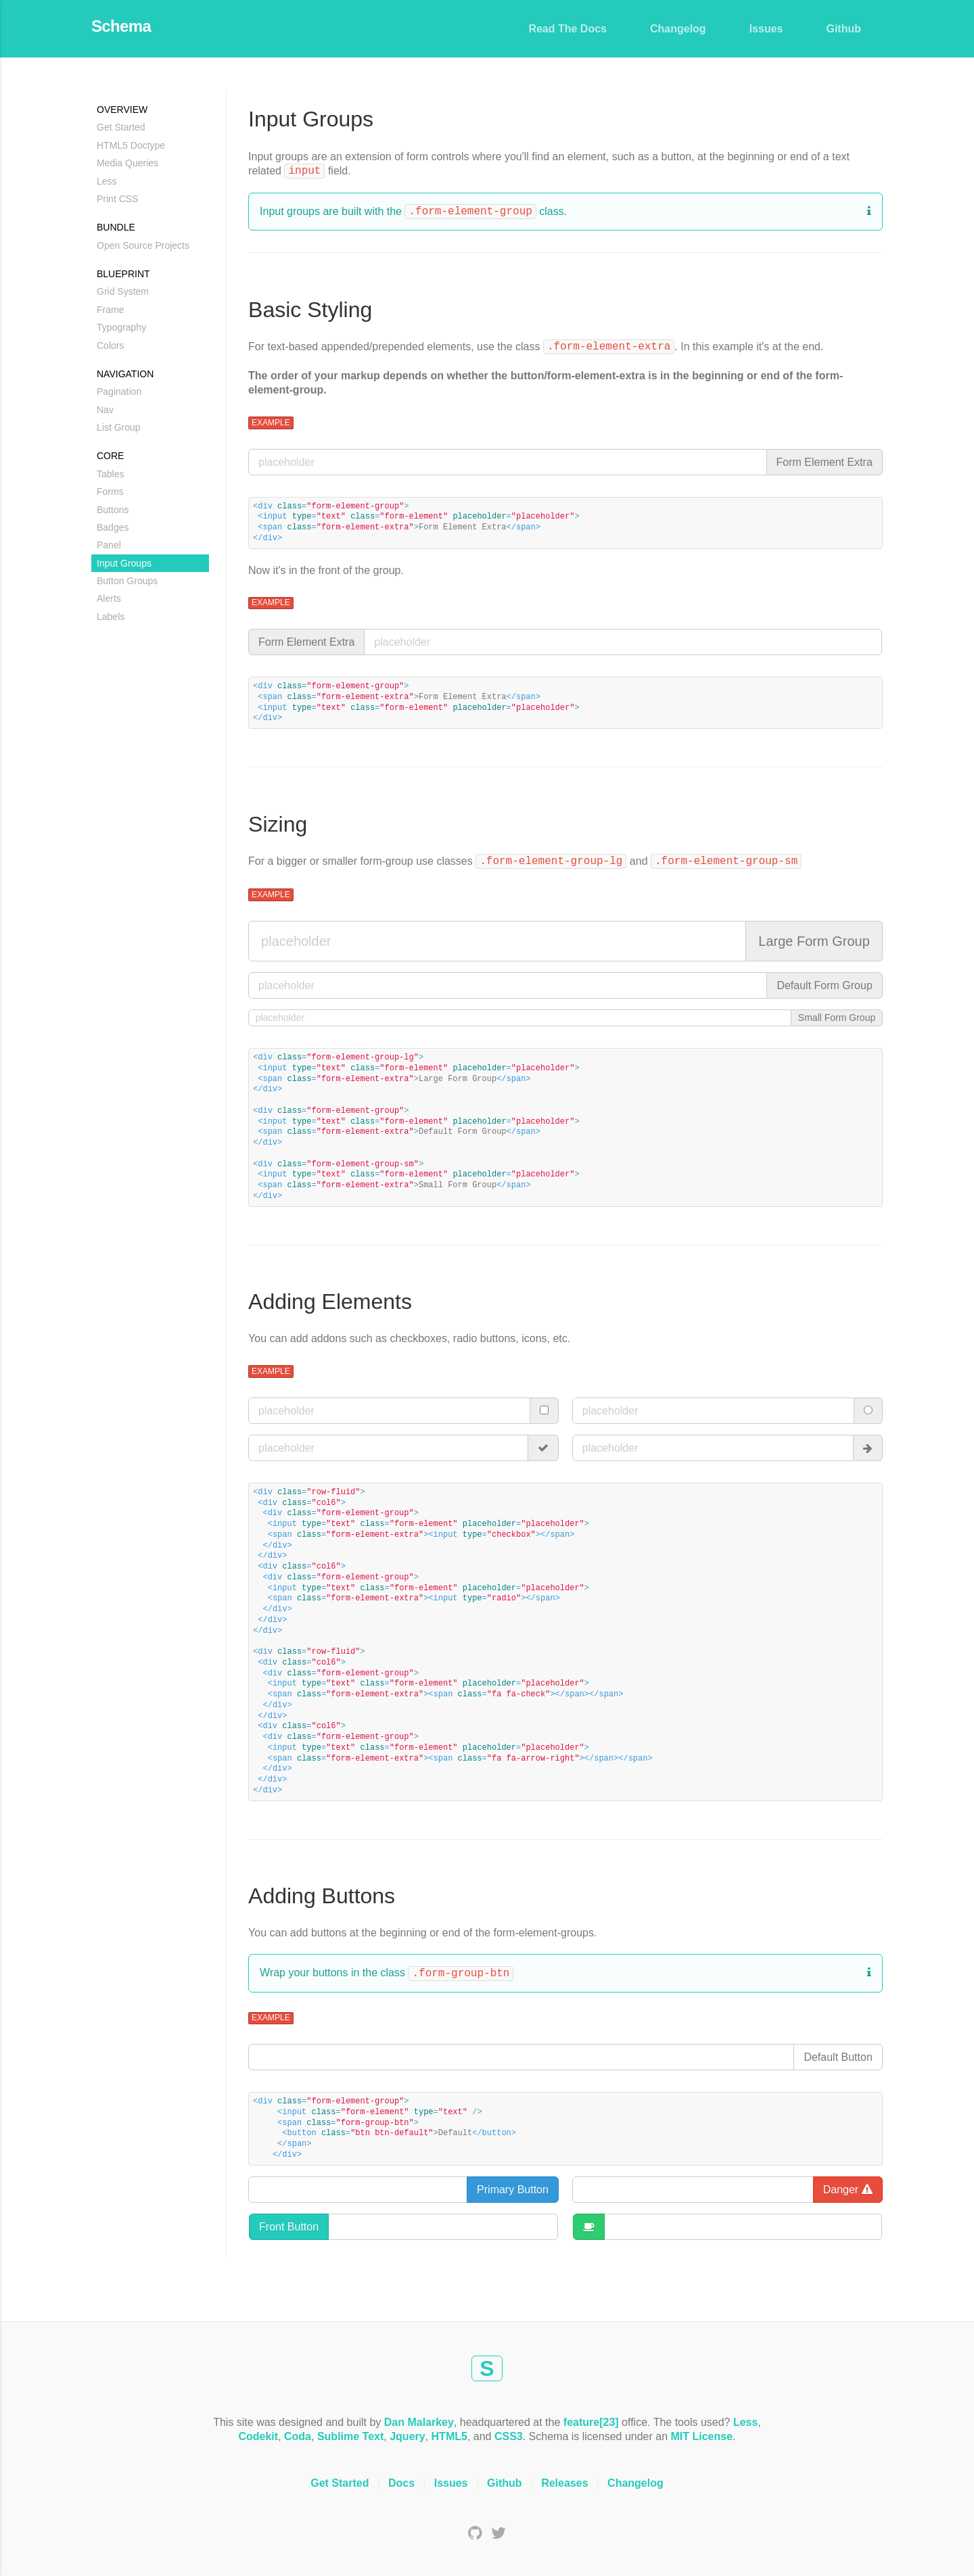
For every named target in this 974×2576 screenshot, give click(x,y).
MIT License (702, 2436)
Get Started (121, 127)
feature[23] (591, 2422)
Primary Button (513, 2189)
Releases (564, 2483)
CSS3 (508, 2436)
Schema (121, 26)
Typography (121, 327)
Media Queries (127, 163)
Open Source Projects (143, 245)
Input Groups (124, 563)
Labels (110, 616)
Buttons (113, 509)
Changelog (678, 28)
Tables (110, 474)
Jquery (407, 2436)
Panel (109, 545)
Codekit (258, 2436)
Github (843, 28)
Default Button (838, 2057)
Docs (401, 2483)
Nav (105, 409)
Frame (110, 309)
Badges (113, 527)
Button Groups (127, 580)
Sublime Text (350, 2436)
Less (107, 181)
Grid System (123, 291)
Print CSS (117, 198)
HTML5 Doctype (131, 145)
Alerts (109, 598)
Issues (766, 28)
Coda (297, 2436)
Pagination (119, 391)
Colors (110, 345)
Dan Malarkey (419, 2422)
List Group (119, 427)
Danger (848, 2189)
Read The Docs (567, 28)
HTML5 (449, 2436)
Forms (110, 491)
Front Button (289, 2227)
